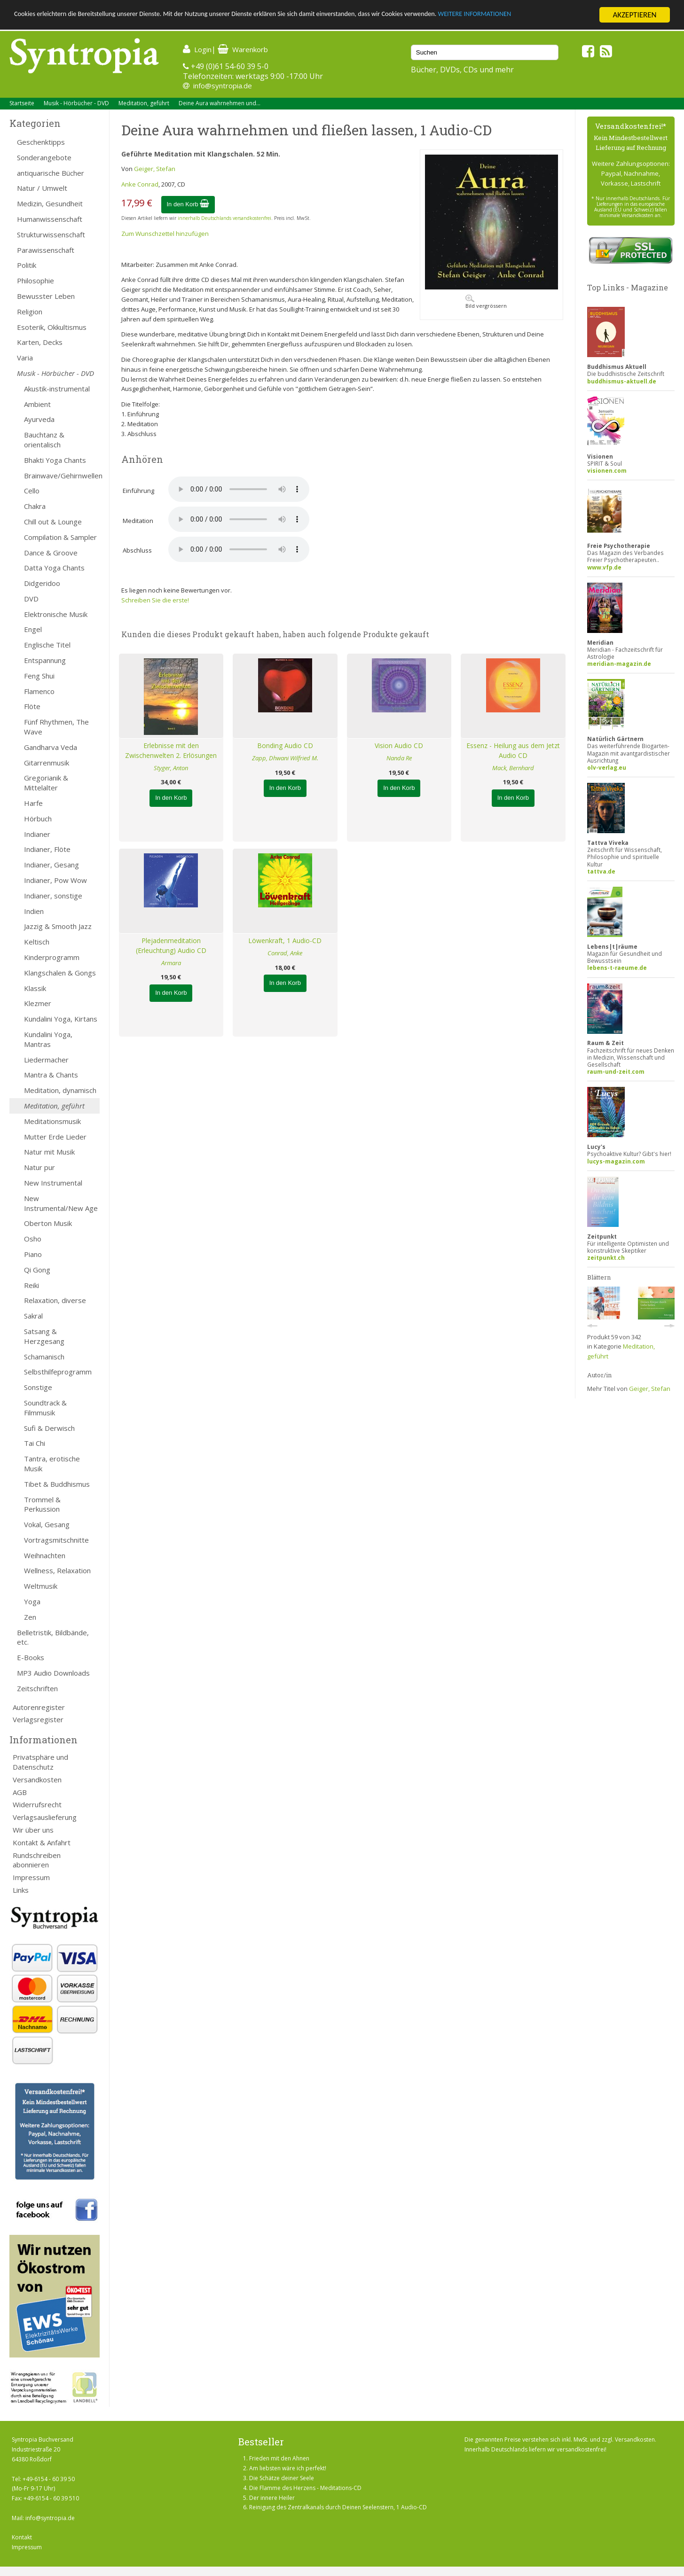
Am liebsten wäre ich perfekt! (287, 2468)
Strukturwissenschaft (51, 234)
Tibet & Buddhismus (57, 1484)
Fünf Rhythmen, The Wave (56, 726)
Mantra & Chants (51, 1074)
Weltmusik (40, 1586)
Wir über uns (33, 1829)
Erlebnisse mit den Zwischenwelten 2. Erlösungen (171, 750)
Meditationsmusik (52, 1121)
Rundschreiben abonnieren (37, 1860)
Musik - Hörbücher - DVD (76, 103)
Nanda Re (399, 758)
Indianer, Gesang (51, 864)
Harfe (33, 803)
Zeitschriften (37, 1688)
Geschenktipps (41, 142)
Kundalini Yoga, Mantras (48, 1039)
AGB (20, 1792)
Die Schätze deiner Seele (281, 2478)
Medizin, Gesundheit (50, 203)
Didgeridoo (42, 583)
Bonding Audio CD (285, 745)
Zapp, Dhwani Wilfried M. (285, 758)
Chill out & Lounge (53, 521)
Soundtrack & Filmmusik (45, 1407)
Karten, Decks (40, 342)
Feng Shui (39, 675)
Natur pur (39, 1167)
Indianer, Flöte (47, 849)
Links (21, 1890)
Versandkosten (37, 1779)
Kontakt (22, 2537)
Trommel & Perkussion (42, 1504)
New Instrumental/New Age (61, 1203)
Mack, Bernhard (513, 768)
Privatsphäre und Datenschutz (40, 1762)
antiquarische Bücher (50, 173)
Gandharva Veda (50, 747)
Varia (25, 357)
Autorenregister (39, 1707)
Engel (33, 629)
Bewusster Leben (46, 296)
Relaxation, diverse (55, 1300)
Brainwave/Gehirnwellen (62, 475)
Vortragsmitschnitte (56, 1540)
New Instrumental (53, 1182)
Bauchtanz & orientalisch (44, 439)
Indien (34, 911)
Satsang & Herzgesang (44, 1336)
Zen (30, 1617)
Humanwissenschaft (49, 219)
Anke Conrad (139, 184)
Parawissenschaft (45, 250)
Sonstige (38, 1387)
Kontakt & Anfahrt (42, 1842)
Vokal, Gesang (47, 1524)
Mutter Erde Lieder (55, 1136)
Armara (171, 963)
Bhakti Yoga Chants (55, 460)
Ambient (37, 404)
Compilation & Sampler (60, 537)
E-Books (30, 1657)
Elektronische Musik (55, 614)
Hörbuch (38, 818)
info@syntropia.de (222, 85)
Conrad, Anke (284, 953)
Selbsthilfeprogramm (58, 1371)
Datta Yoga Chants (54, 567)
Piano (33, 1254)
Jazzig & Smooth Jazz (58, 926)
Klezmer (37, 1003)
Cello (31, 490)
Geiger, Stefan (154, 168)
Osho (32, 1238)
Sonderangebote (44, 157)
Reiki (31, 1285)
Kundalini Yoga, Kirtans (60, 1018)
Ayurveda (39, 419)
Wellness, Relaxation (57, 1570)
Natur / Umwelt (42, 188)
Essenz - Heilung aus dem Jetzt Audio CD (513, 750)
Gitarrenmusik (46, 762)
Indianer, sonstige (53, 895)
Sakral (33, 1315)
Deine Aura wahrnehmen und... (219, 103)
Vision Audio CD (399, 745)
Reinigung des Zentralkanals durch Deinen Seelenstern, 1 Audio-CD (338, 2507)
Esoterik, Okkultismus (51, 327)
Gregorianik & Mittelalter (46, 782)
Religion (29, 311)
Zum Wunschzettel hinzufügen (165, 233)
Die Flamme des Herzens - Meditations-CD (305, 2488)
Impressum (31, 1877)
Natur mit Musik (49, 1151)
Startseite (21, 103)
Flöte (32, 706)
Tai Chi (34, 1443)
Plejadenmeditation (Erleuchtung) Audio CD (171, 945)
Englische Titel (47, 644)
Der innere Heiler (272, 2498)
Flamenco (39, 691)
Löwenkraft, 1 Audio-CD (285, 940)
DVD (31, 598)
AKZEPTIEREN (634, 15)
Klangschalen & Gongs (60, 972)
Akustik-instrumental (57, 388)
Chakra (35, 506)
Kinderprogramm (51, 957)
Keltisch (36, 941)
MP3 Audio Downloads (53, 1673)
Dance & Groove (51, 552)
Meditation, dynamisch (60, 1090)
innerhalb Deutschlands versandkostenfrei (224, 218)
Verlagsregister (38, 1719)
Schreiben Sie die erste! (155, 600)
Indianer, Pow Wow (55, 880)
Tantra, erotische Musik (52, 1463)
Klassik (35, 988)
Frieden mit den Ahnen (279, 2458)
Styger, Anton (171, 768)
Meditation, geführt (143, 103)
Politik (26, 265)
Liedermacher (46, 1059)
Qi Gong (37, 1269)
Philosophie (35, 280)
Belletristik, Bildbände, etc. (53, 1637)
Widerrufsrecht (37, 1804)
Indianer (37, 834)
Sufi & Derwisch (49, 1428)
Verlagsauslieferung (45, 1817)
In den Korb (188, 204)
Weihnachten (44, 1555)
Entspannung (45, 660)
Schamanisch (44, 1356)
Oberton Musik (48, 1223)
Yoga (32, 1601)
